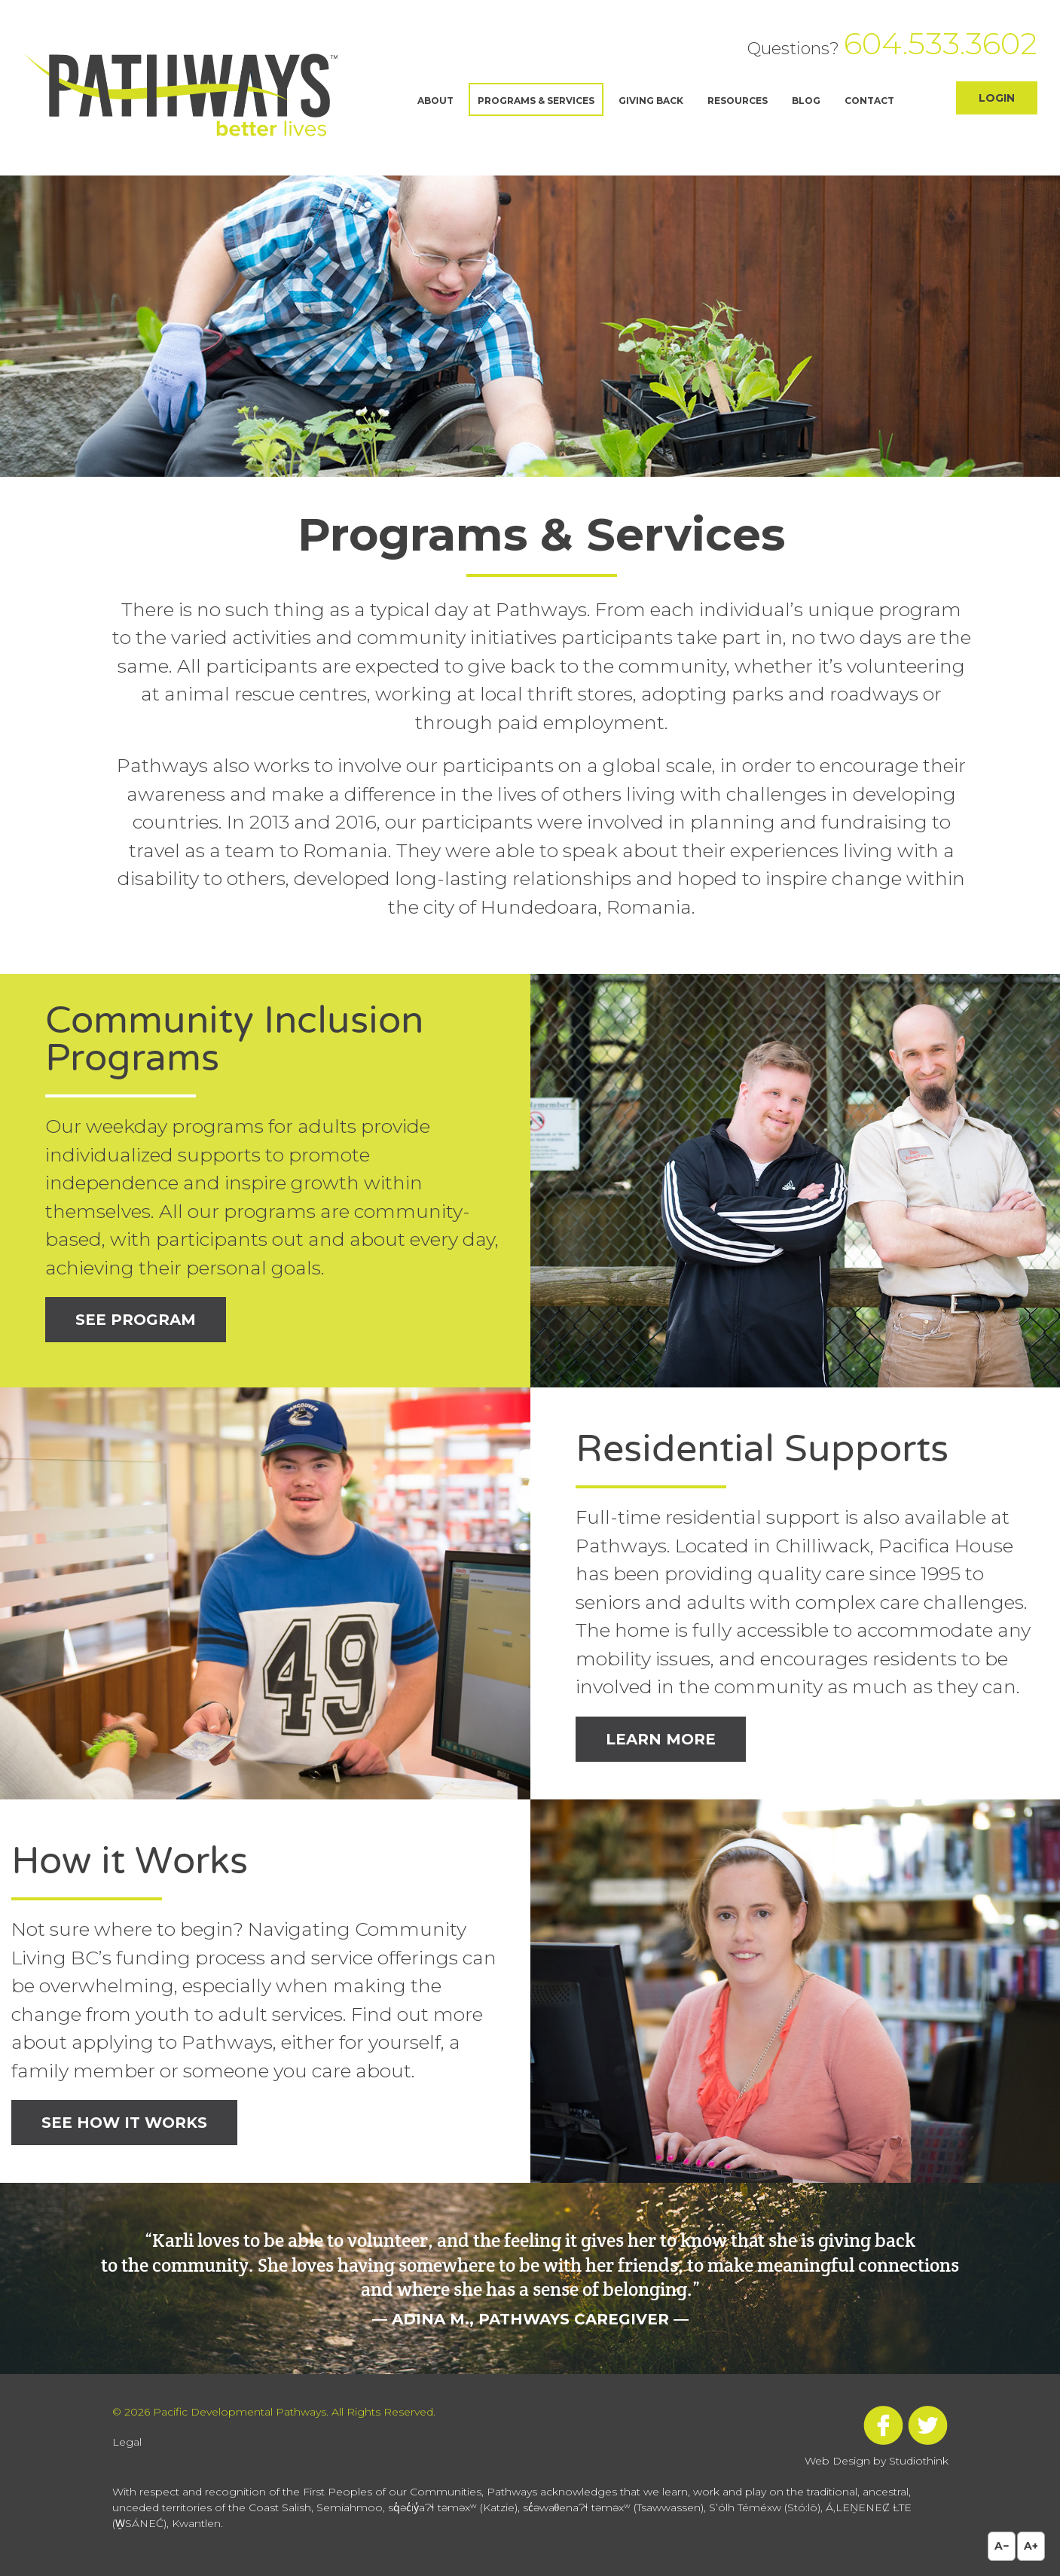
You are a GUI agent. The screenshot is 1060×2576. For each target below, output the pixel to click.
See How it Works (124, 2123)
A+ (1031, 2546)
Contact (869, 100)
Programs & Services (536, 100)
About (435, 100)
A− (1001, 2546)
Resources (737, 100)
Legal (127, 2442)
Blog (806, 100)
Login (997, 98)
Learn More (661, 1739)
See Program (135, 1320)
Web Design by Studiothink (877, 2461)
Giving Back (651, 100)
